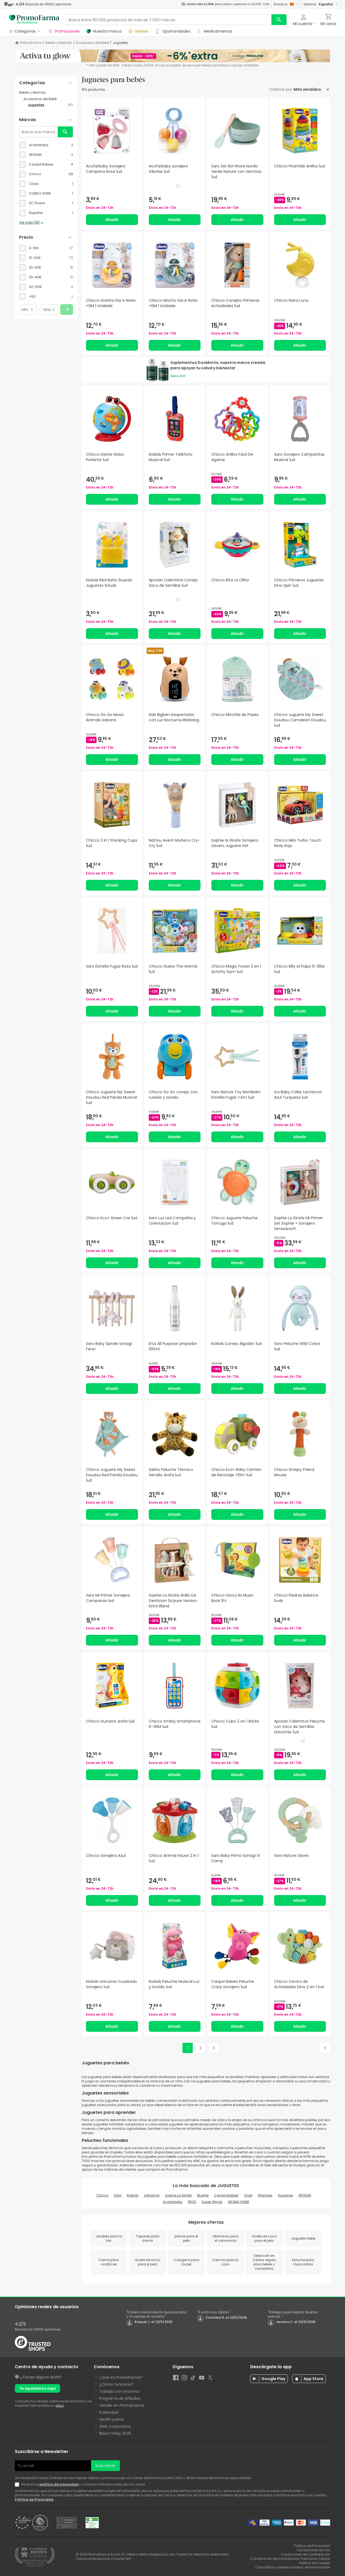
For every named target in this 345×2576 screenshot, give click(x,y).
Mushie (203, 2195)
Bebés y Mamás (59, 43)
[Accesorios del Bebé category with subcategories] (48, 99)
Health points (111, 2419)
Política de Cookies (314, 2563)
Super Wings (212, 2201)
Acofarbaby (172, 2201)
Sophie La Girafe (178, 2195)
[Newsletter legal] (18, 2484)
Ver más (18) (31, 222)
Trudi (248, 2195)
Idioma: (321, 4)
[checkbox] (46, 145)
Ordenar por (280, 89)
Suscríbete (105, 2465)
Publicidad (108, 2412)
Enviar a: (286, 4)
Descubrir (178, 376)
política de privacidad (58, 2484)
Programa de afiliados (119, 2398)
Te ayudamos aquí (37, 2388)
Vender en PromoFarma (121, 2405)
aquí (60, 2405)
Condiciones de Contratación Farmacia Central (290, 2558)
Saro (118, 2195)
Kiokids (133, 2195)
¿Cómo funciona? (116, 2384)
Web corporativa (115, 2426)
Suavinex (285, 2195)
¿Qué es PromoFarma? (121, 2377)
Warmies (265, 2195)
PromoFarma (31, 43)
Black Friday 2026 (115, 2433)
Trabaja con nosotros (119, 2391)
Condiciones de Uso (313, 2550)
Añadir (112, 219)
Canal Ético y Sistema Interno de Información (292, 2567)
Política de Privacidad (34, 2499)
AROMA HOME (238, 2201)
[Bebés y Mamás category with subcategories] (46, 92)
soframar (152, 2195)
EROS (192, 2201)
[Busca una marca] (38, 131)
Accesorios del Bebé (92, 43)
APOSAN (304, 2195)
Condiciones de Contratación (305, 2554)
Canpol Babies (226, 2195)
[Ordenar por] (311, 89)
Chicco (102, 2195)
